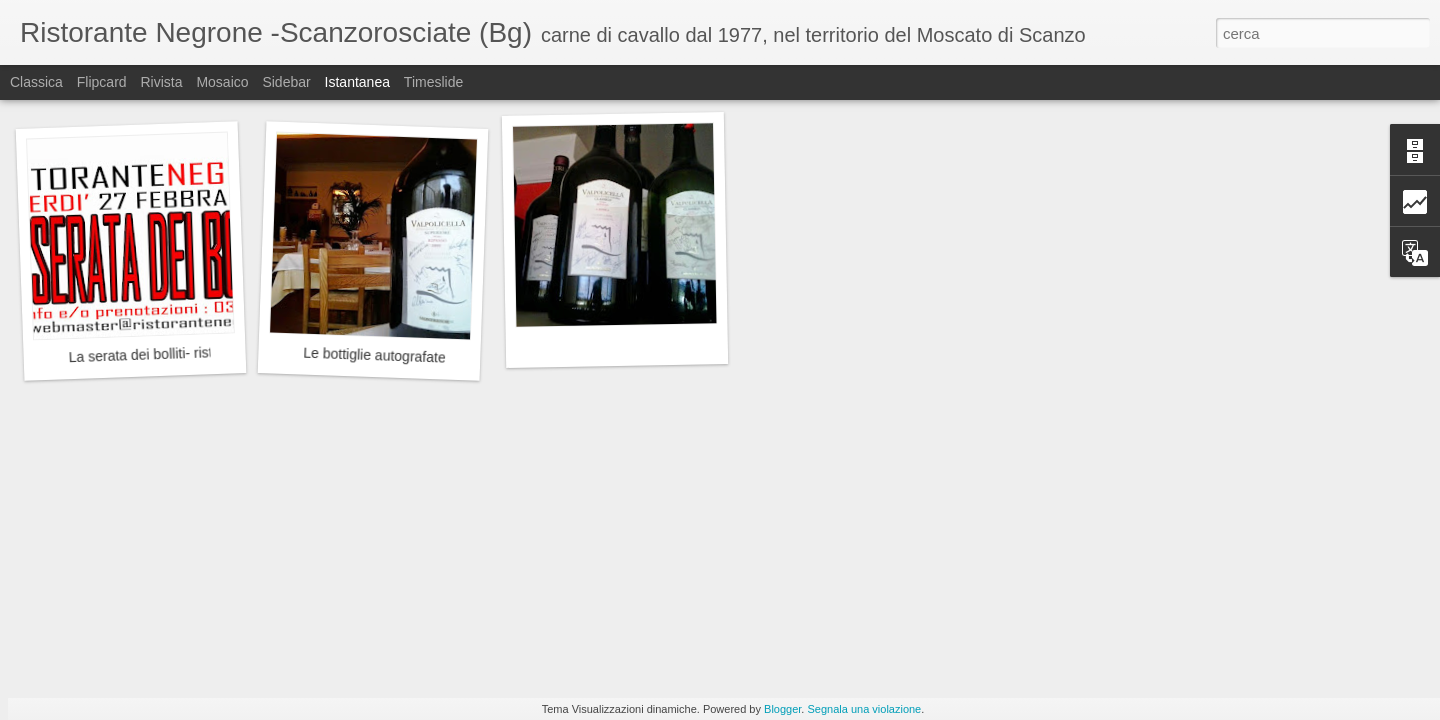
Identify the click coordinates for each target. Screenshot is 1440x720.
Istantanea (357, 82)
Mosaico (222, 82)
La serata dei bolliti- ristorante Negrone (189, 353)
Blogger (782, 709)
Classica (36, 82)
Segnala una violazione (864, 709)
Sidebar (286, 82)
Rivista (161, 82)
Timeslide (433, 82)
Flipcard (102, 82)
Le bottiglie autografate (374, 355)
